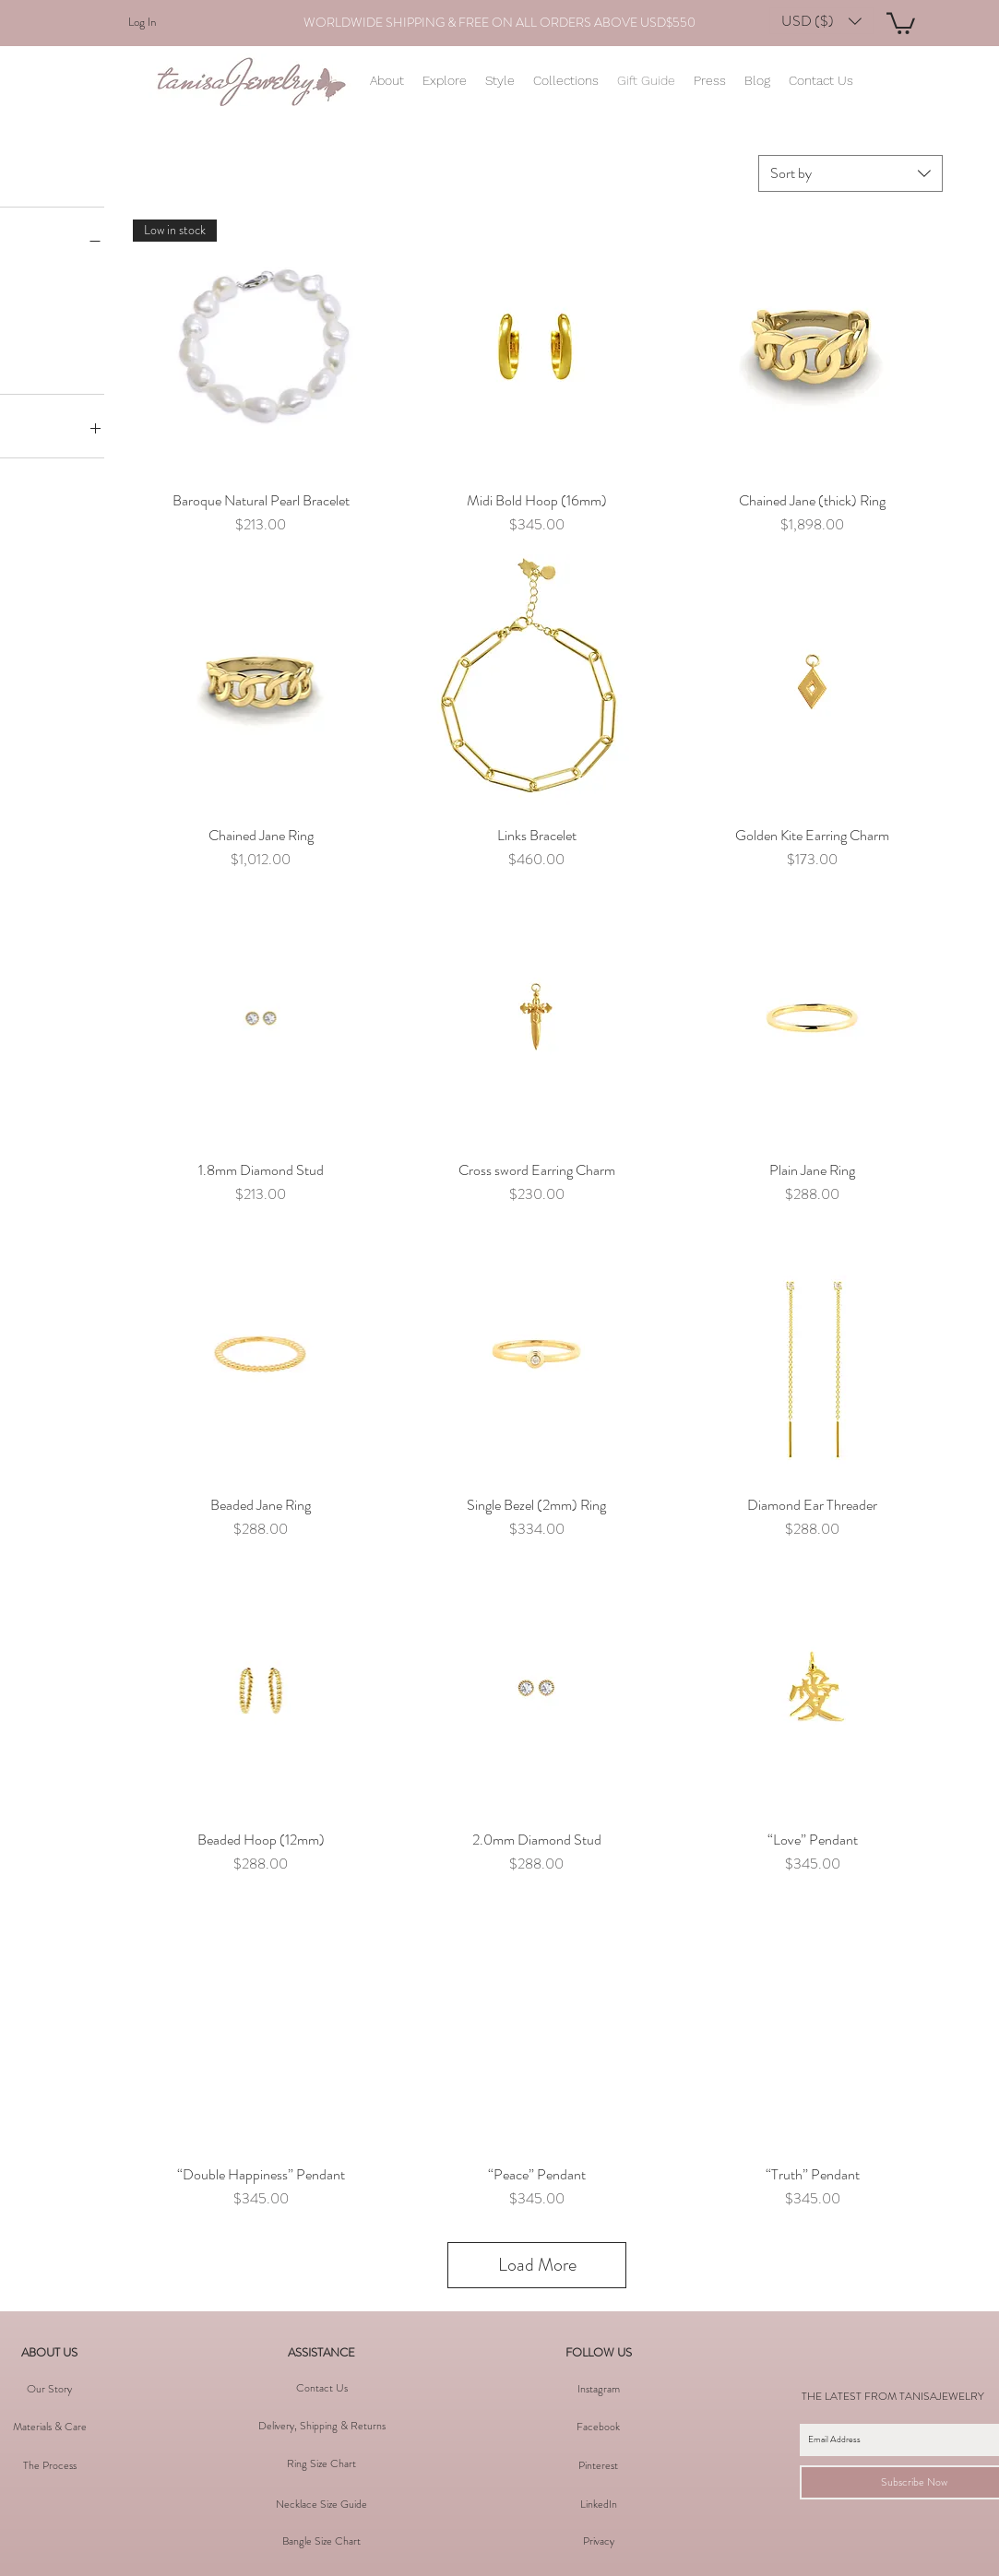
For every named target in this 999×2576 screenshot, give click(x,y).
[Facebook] (598, 2426)
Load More (537, 2264)
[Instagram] (598, 2388)
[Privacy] (598, 2541)
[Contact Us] (321, 2387)
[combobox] (850, 173)
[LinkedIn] (598, 2504)
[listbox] (821, 20)
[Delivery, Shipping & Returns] (321, 2425)
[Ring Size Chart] (321, 2463)
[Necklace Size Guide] (321, 2504)
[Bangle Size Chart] (321, 2541)
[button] (821, 20)
